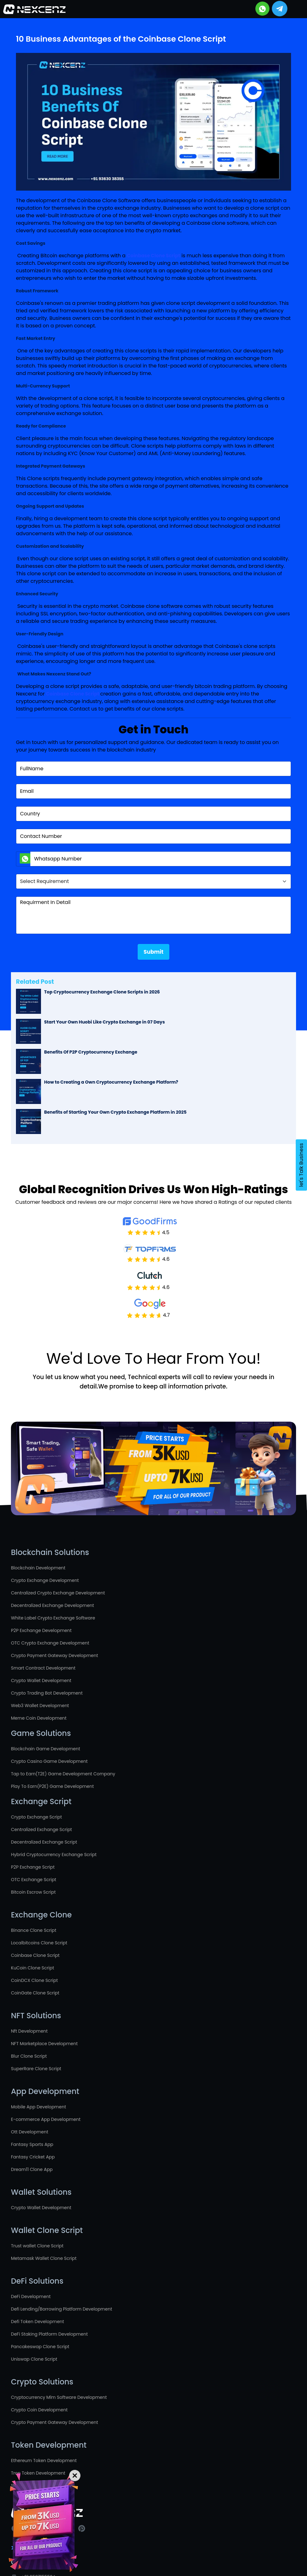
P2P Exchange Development (41, 1630)
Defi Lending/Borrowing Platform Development (61, 2309)
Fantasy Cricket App (33, 2157)
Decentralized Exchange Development (52, 1605)
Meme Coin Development (39, 1718)
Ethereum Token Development (44, 2460)
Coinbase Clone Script (35, 1955)
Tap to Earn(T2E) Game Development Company (63, 1774)
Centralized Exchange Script (41, 1829)
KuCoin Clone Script (32, 1968)
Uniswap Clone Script (34, 2359)
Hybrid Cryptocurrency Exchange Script (54, 1854)
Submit (153, 952)
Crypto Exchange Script (36, 1817)
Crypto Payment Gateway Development (54, 1655)
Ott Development (29, 2132)
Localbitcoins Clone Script (39, 1943)
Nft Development (29, 2031)
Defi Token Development (37, 2321)
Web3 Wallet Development (40, 1705)
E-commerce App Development (45, 2119)
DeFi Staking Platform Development (49, 2334)
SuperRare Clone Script (36, 2068)
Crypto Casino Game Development (49, 1761)
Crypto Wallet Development (41, 1680)
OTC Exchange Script (33, 1879)
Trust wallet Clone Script (37, 2246)
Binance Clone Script (33, 1930)
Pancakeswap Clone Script (40, 2346)
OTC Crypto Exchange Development (50, 1643)
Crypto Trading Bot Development (47, 1693)
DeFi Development (31, 2296)
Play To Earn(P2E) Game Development (52, 1786)
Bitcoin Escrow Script (33, 1892)
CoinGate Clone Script (35, 1993)
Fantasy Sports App (32, 2144)
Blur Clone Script (29, 2056)
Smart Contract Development (43, 1668)
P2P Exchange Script (33, 1867)
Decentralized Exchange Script (44, 1842)
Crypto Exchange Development (45, 1580)
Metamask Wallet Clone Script (44, 2258)
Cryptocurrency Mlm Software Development (59, 2397)
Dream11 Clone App (32, 2169)
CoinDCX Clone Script (34, 1980)
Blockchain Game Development (45, 1749)
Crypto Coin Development (39, 2410)
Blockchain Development (38, 1568)
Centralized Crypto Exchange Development (58, 1593)
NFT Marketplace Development (44, 2043)
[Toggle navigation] (295, 9)
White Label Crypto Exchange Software (53, 1618)
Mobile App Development (38, 2107)
